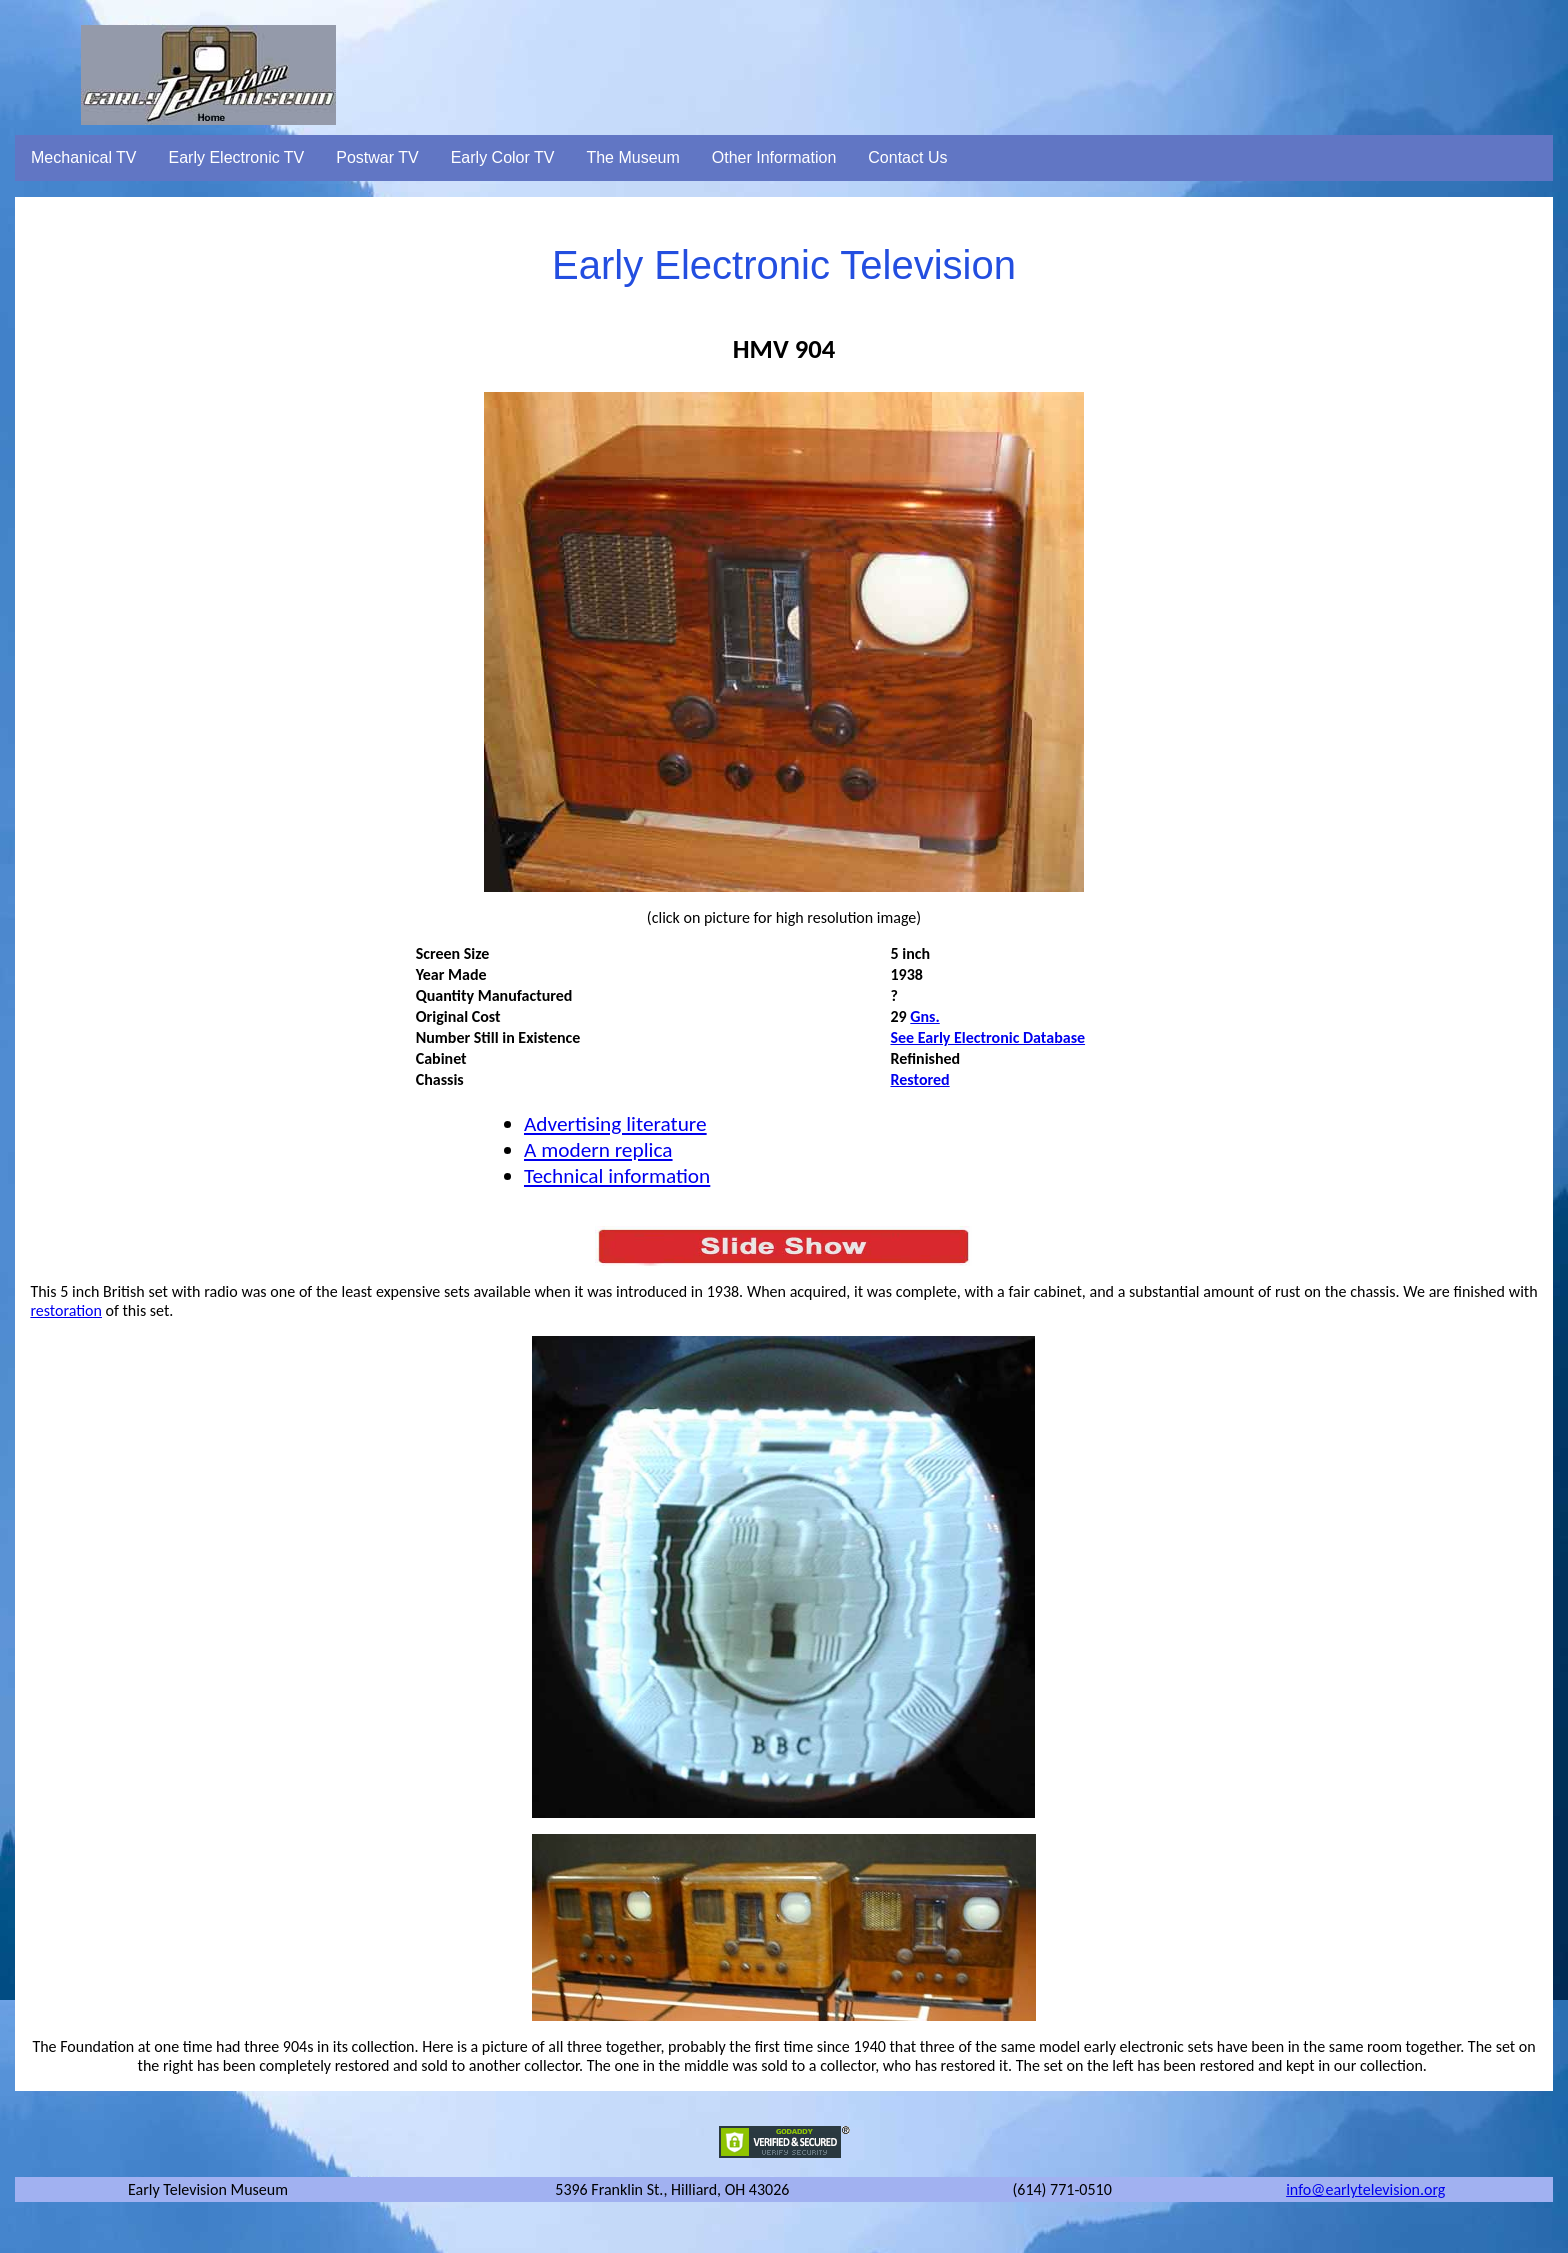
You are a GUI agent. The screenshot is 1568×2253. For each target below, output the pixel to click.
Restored (919, 1079)
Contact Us (907, 157)
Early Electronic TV (237, 157)
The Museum (632, 157)
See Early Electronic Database (987, 1037)
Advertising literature (615, 1124)
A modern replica (598, 1150)
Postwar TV (377, 157)
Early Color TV (503, 157)
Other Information (774, 157)
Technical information (617, 1176)
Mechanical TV (84, 157)
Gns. (924, 1016)
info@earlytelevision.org (1365, 2189)
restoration (66, 1310)
